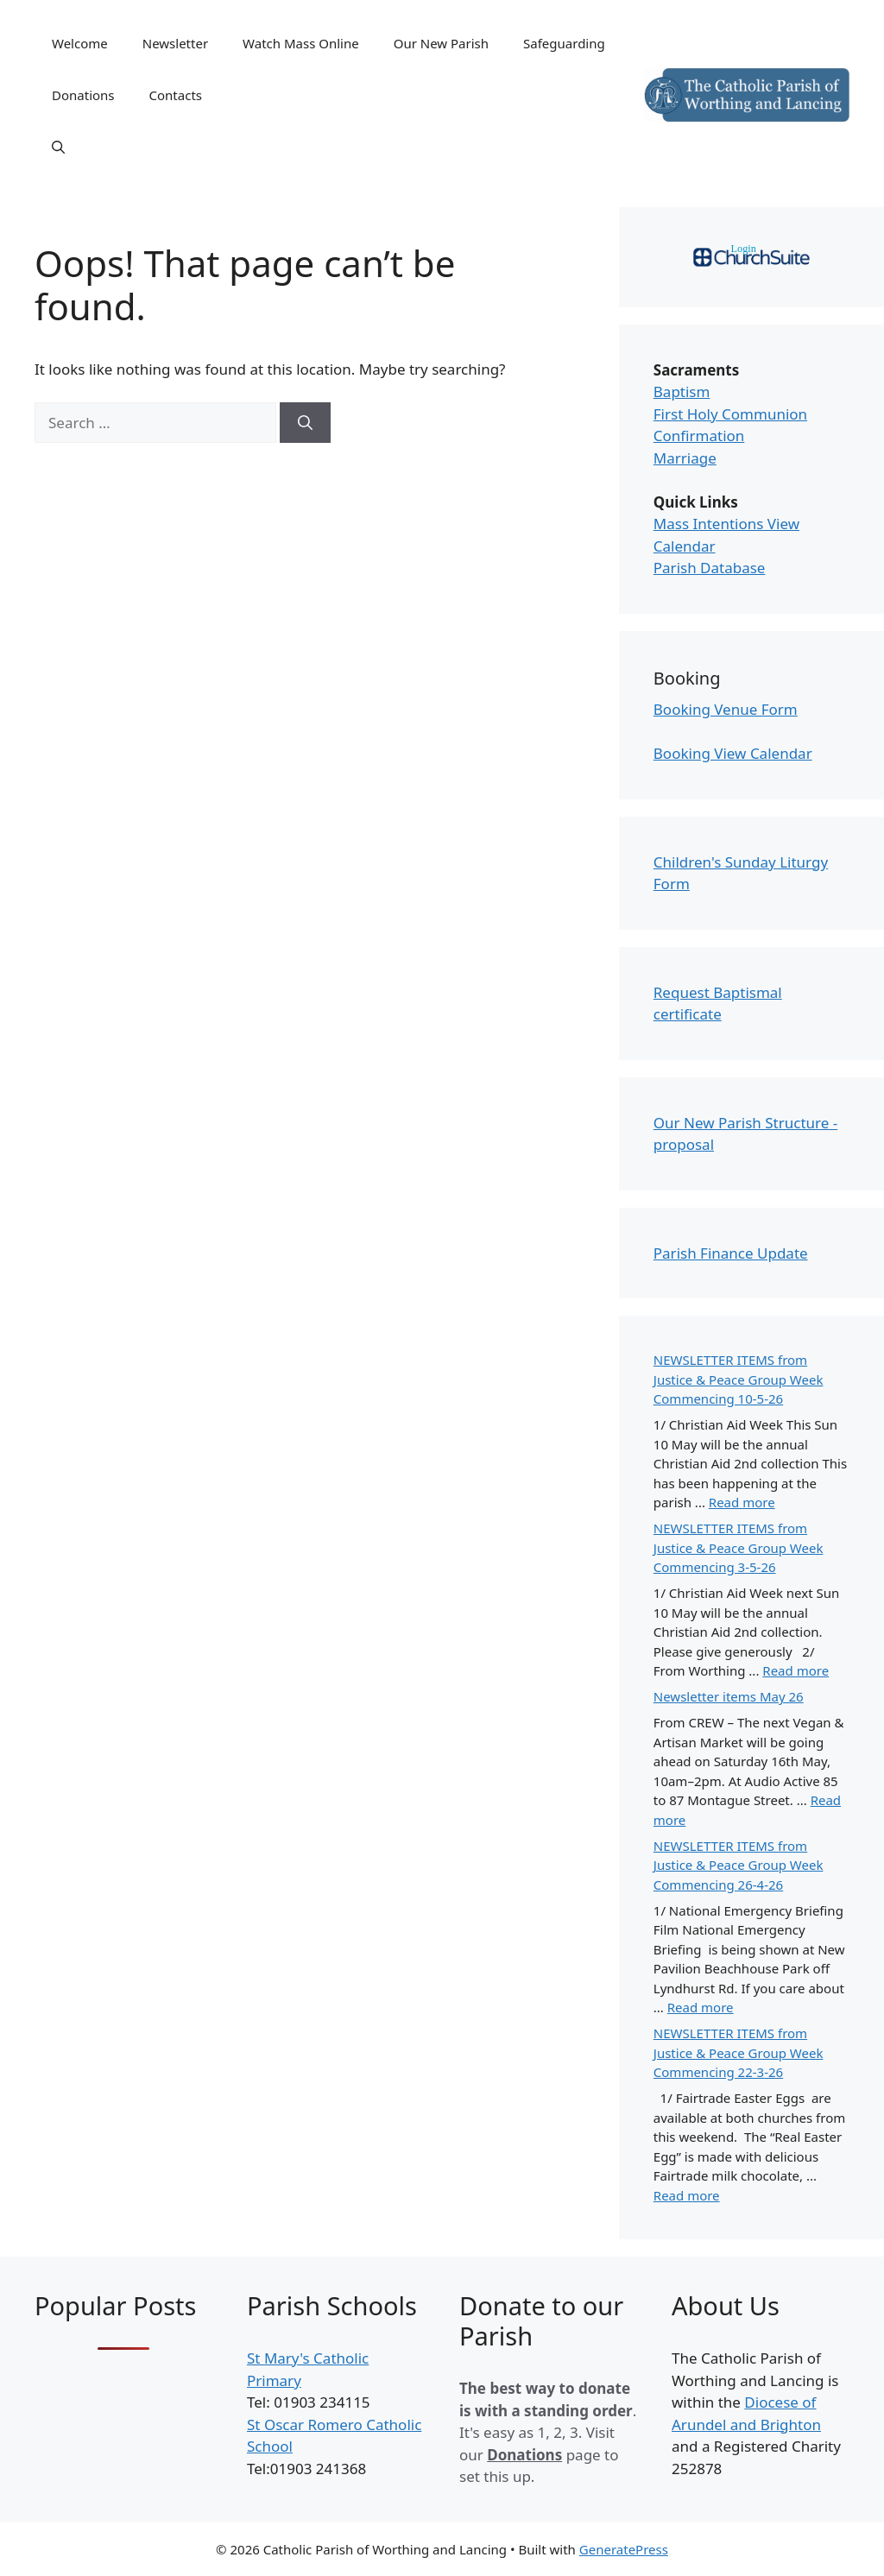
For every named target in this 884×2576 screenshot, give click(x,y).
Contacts (175, 95)
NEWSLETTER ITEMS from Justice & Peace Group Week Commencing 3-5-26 (739, 1547)
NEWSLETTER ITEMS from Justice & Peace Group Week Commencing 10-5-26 (739, 1379)
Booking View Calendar (733, 753)
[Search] (305, 423)
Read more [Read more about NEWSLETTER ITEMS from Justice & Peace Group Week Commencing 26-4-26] (700, 2007)
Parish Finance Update (731, 1253)
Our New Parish (441, 43)
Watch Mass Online (301, 43)
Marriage (685, 458)
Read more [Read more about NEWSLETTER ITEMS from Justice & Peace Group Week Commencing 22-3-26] (687, 2195)
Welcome (80, 43)
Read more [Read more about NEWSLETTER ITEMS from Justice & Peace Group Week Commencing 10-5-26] (742, 1502)
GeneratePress (623, 2549)
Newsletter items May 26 (729, 1696)
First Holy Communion (730, 414)
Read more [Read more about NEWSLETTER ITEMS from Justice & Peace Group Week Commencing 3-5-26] (795, 1670)
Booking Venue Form (726, 709)
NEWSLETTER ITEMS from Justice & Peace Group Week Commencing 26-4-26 (739, 1865)
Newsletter (175, 43)
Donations (83, 95)
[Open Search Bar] (58, 147)
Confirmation (699, 435)
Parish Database (710, 568)
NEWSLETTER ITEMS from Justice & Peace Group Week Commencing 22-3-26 (739, 2052)
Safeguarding (564, 43)
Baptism (682, 391)
